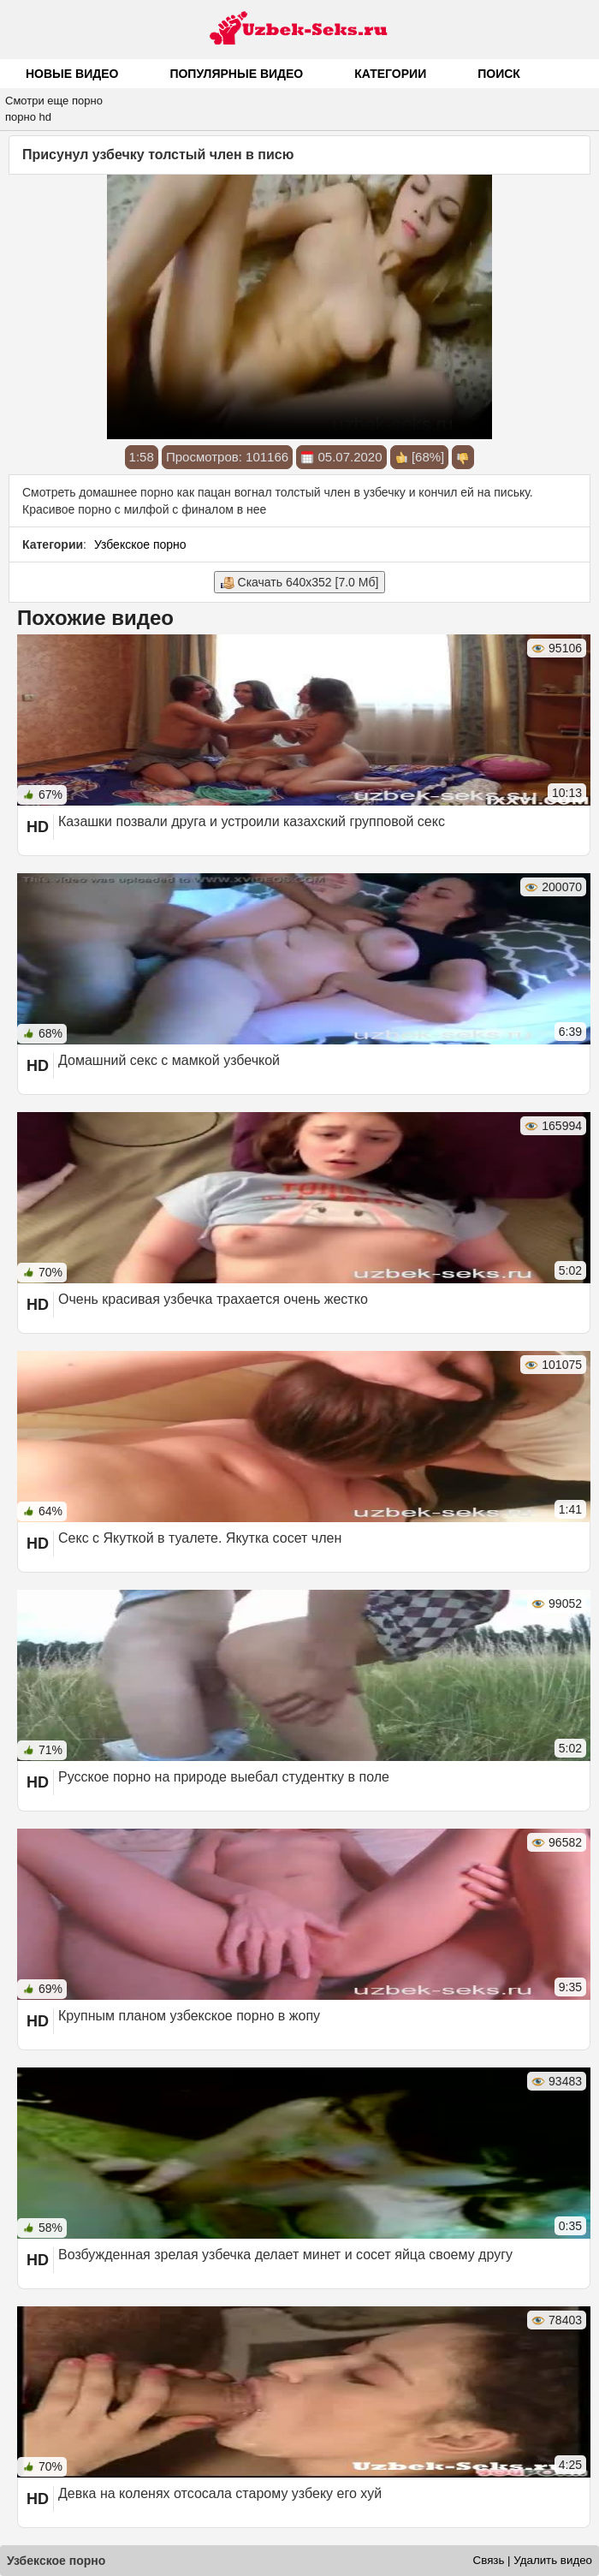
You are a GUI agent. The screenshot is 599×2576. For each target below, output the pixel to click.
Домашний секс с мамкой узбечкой (169, 1060)
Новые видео (72, 73)
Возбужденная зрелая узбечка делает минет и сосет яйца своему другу (285, 2254)
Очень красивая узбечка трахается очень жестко (213, 1299)
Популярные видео (236, 73)
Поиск (498, 73)
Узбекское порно (140, 544)
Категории (390, 73)
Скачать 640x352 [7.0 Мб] (300, 582)
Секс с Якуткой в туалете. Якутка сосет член (199, 1538)
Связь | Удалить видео (532, 2560)
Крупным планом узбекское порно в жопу (189, 2015)
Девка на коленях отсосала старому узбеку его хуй (220, 2493)
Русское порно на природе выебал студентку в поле (223, 1777)
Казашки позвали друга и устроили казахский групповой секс (251, 821)
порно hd (28, 116)
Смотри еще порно (54, 100)
